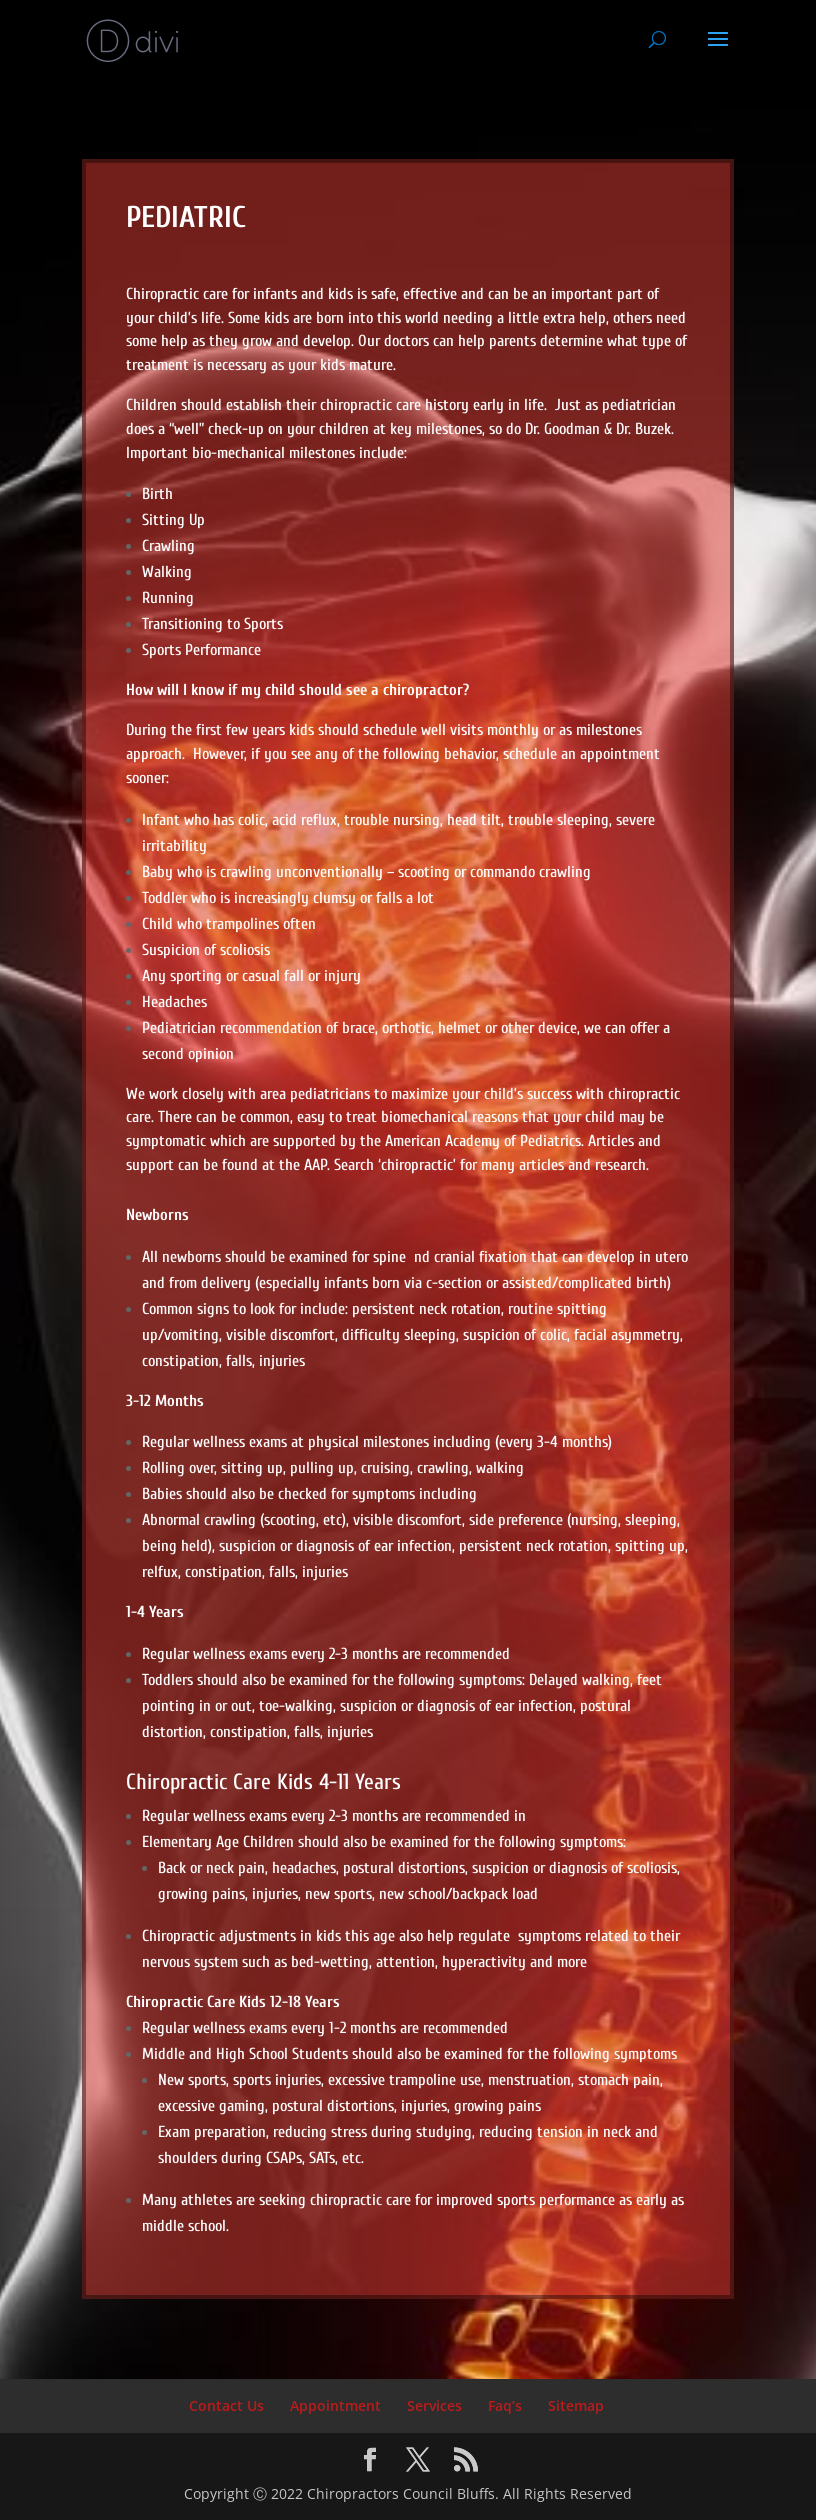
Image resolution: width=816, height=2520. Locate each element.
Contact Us (226, 2405)
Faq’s (505, 2405)
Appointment (335, 2405)
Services (434, 2405)
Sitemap (576, 2405)
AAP (315, 1165)
